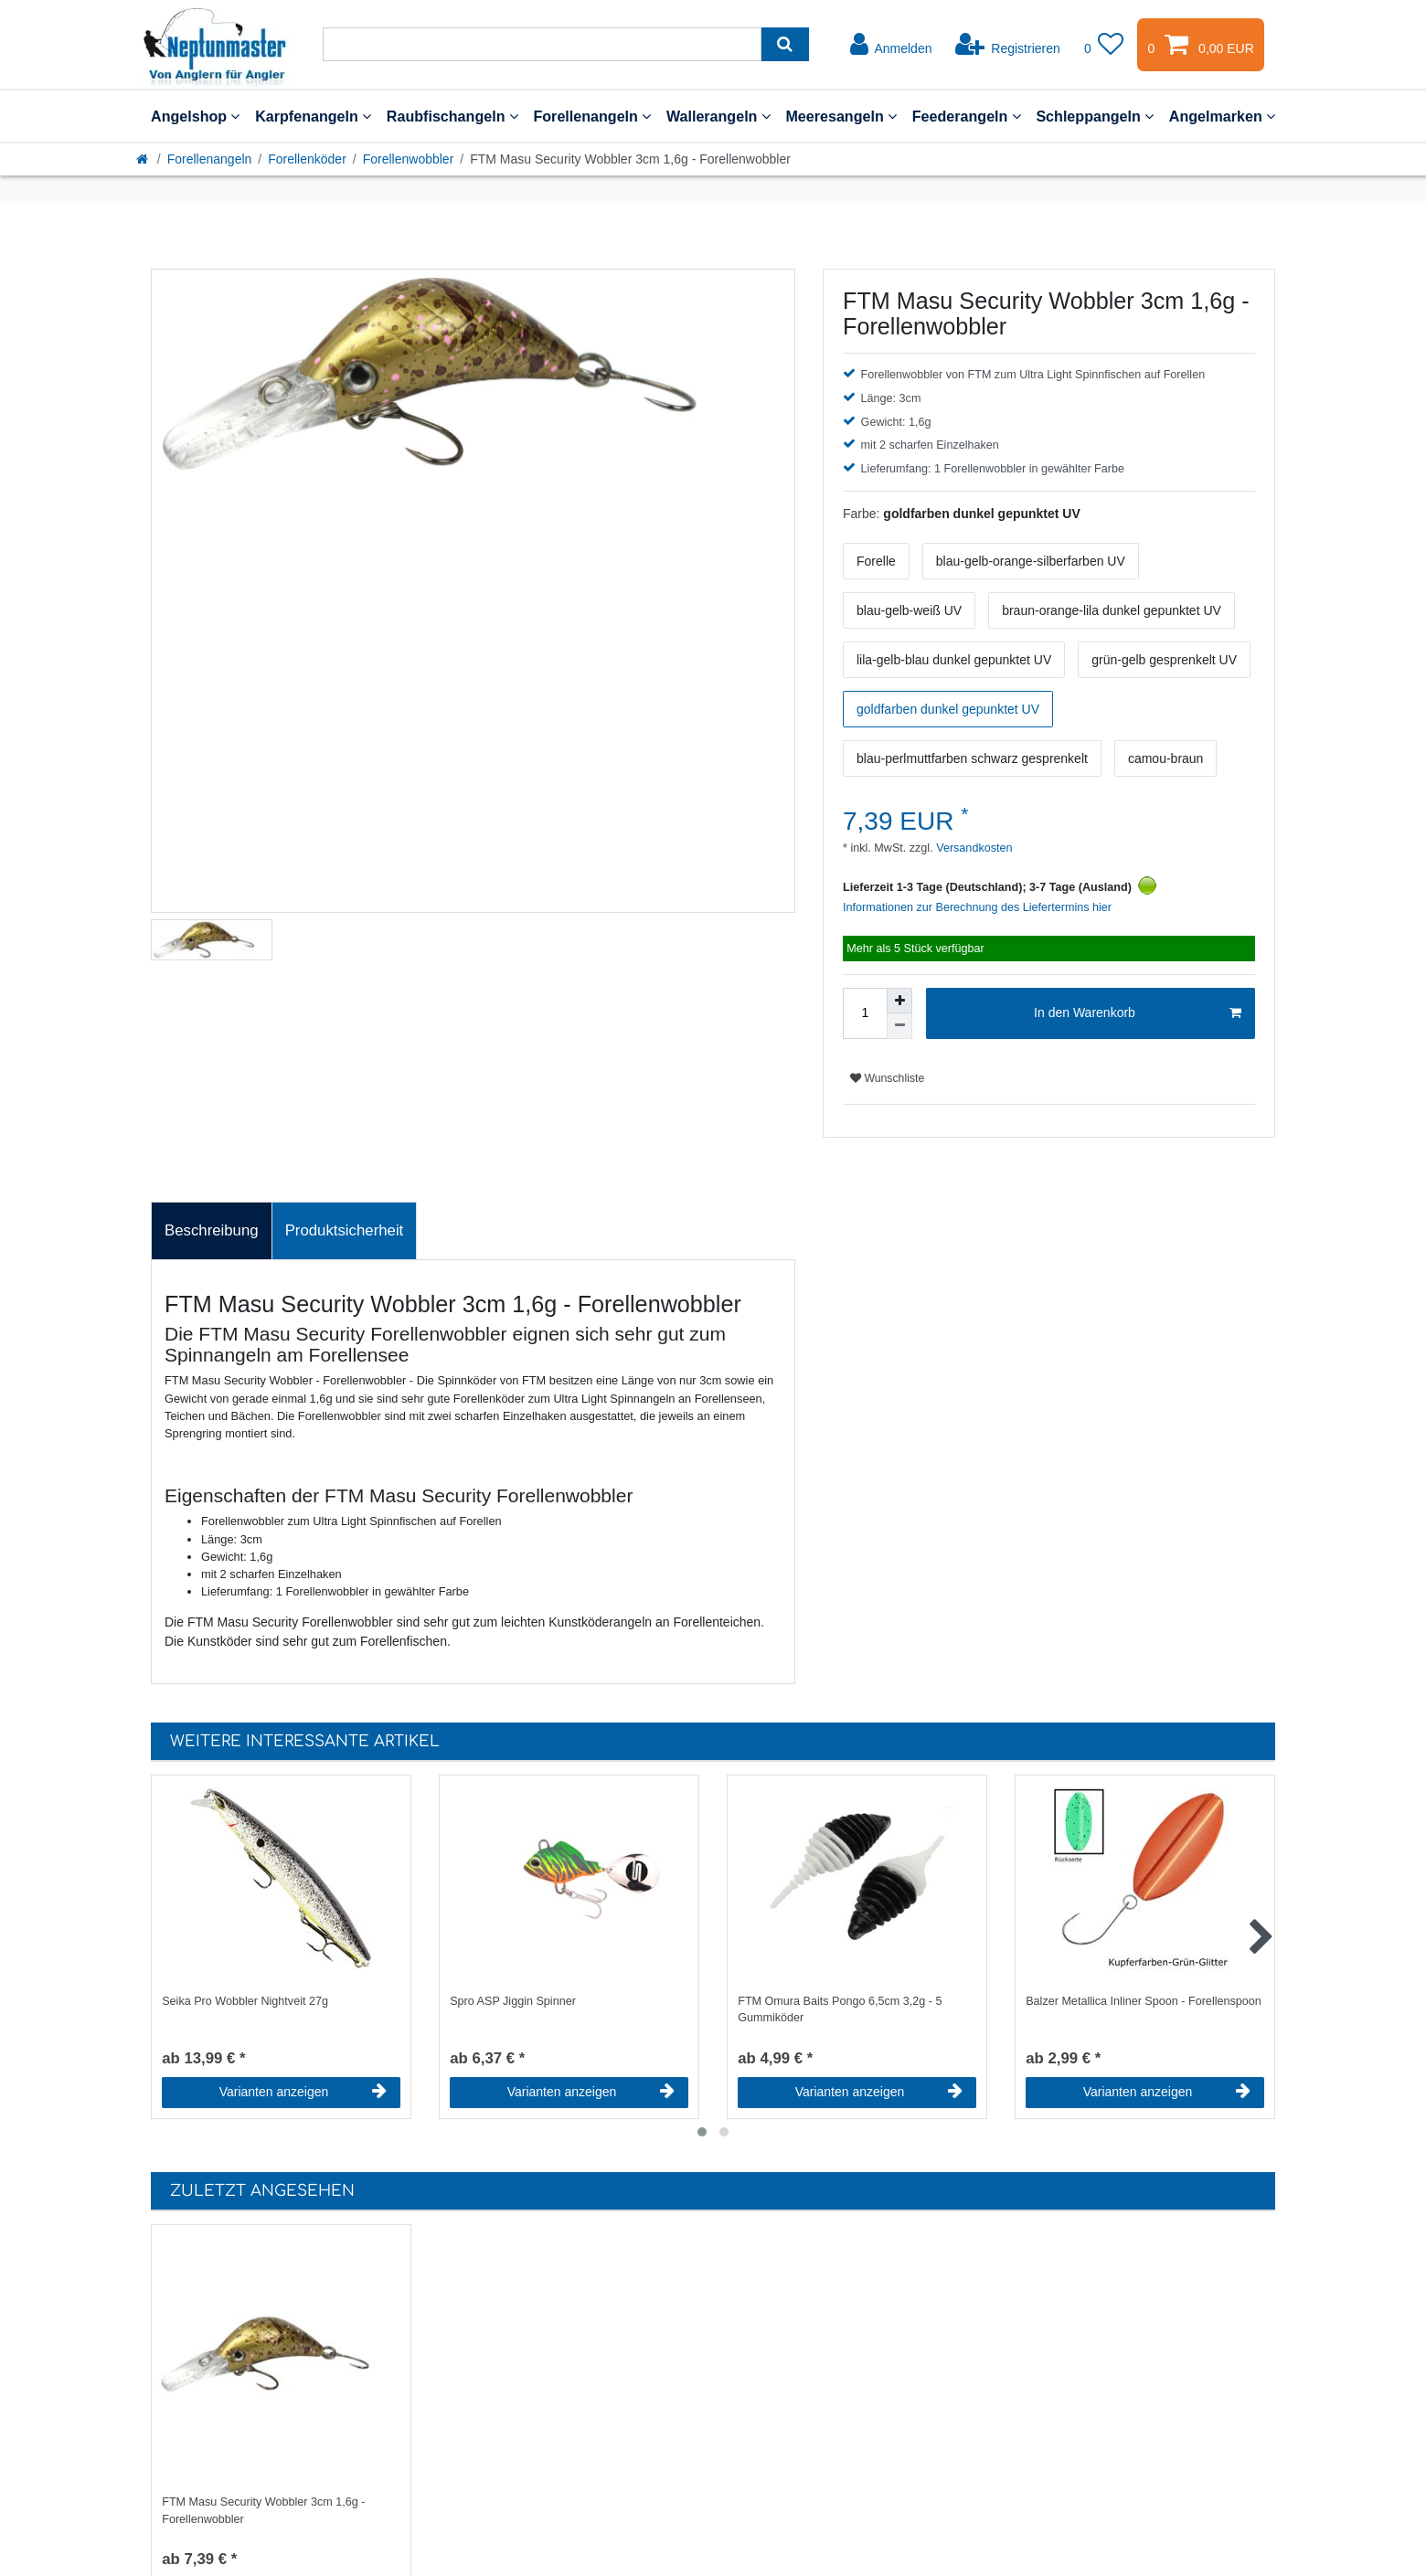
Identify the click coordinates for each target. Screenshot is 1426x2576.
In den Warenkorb (1137, 1013)
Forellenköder (307, 159)
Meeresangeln (841, 116)
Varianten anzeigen (303, 2091)
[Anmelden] (891, 44)
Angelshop (195, 116)
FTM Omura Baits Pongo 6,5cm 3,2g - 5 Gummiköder (840, 2010)
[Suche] (784, 44)
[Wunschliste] (1104, 44)
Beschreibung (212, 1230)
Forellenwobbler (408, 159)
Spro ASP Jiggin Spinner (513, 2001)
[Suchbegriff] (542, 44)
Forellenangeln (592, 116)
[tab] (211, 1231)
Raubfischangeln (452, 116)
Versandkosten (973, 848)
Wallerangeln (718, 116)
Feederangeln (966, 116)
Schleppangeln (1095, 116)
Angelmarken (1222, 116)
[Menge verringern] (899, 1026)
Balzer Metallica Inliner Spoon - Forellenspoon (1143, 2001)
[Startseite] (143, 159)
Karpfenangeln (313, 116)
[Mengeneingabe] (865, 1013)
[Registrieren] (1007, 44)
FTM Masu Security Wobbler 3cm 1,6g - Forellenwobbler (263, 2511)
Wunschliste (887, 1078)
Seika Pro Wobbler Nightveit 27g (245, 2001)
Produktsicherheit (344, 1230)
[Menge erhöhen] (899, 1000)
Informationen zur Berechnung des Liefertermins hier (977, 907)
